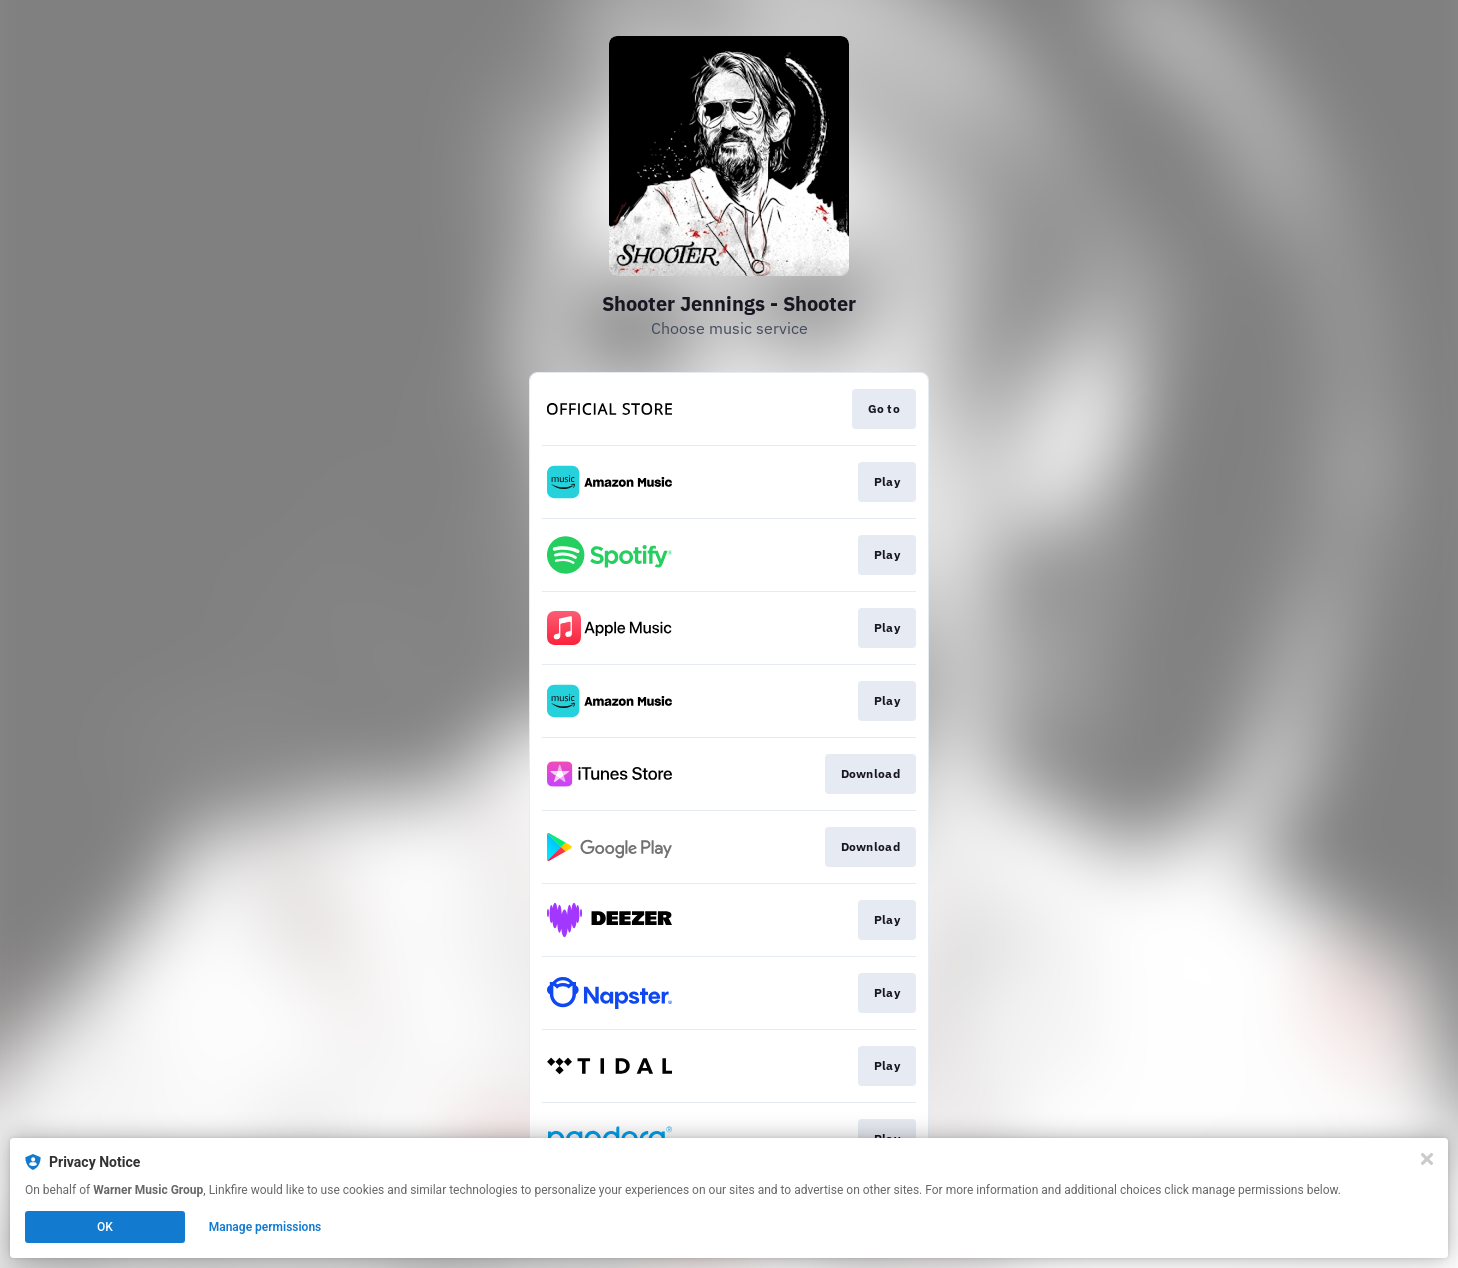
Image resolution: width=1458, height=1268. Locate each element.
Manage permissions (265, 1227)
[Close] (1427, 1159)
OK (105, 1227)
